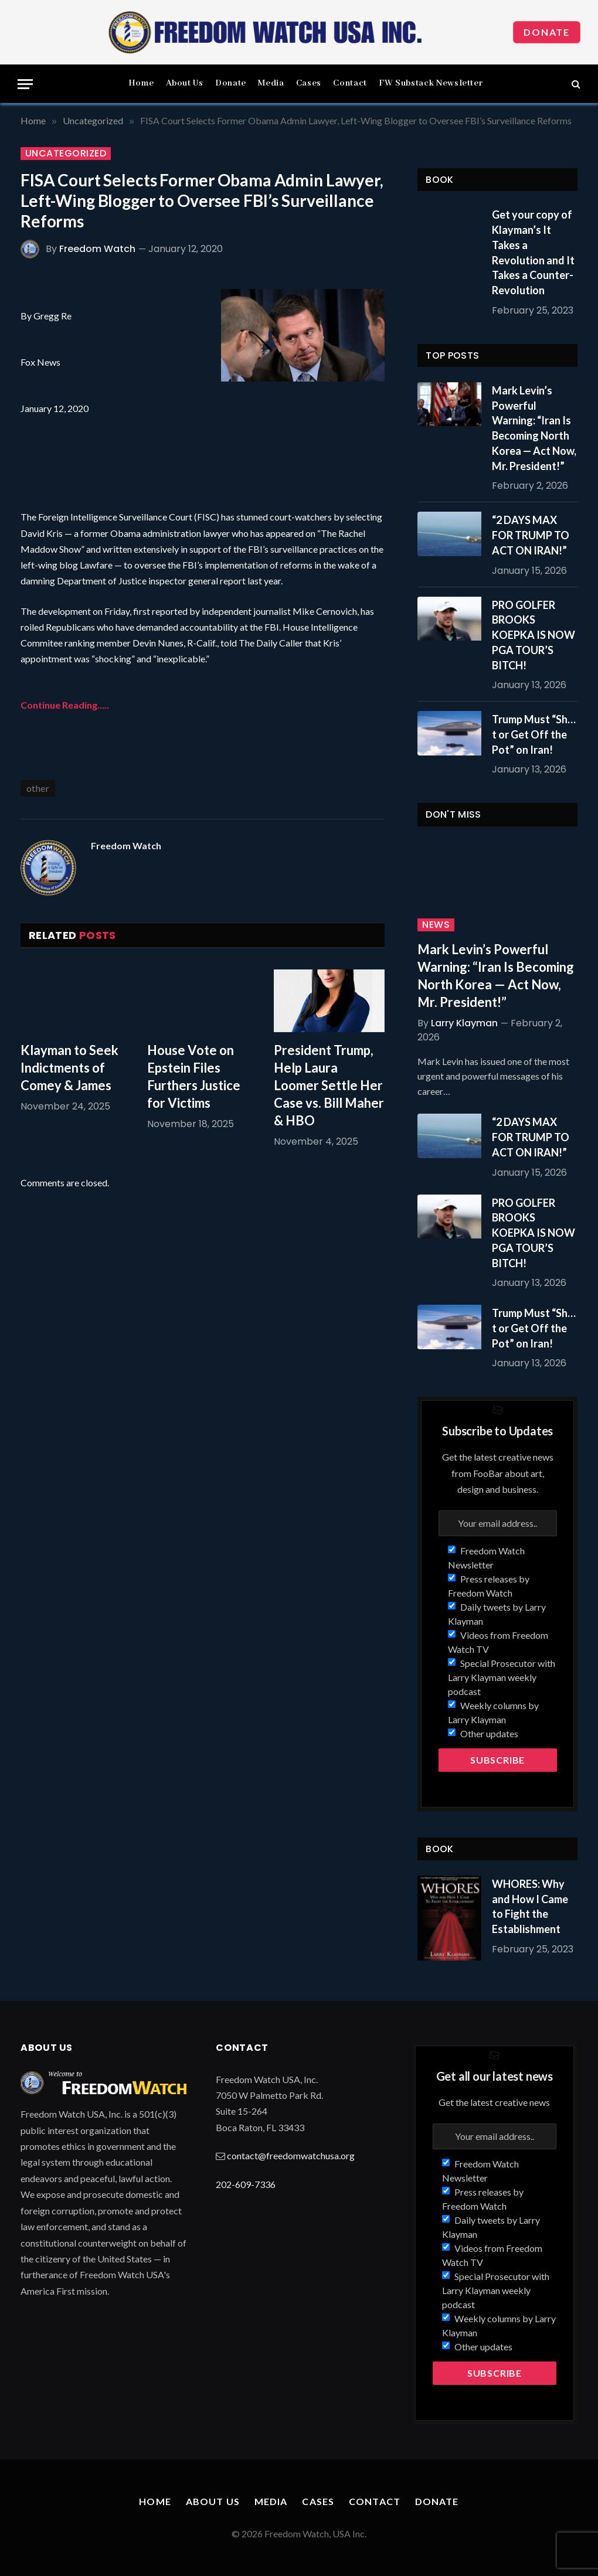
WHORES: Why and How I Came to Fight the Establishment (530, 1906)
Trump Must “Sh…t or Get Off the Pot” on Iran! (534, 734)
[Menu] (25, 84)
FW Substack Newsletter (431, 83)
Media (271, 83)
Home (141, 83)
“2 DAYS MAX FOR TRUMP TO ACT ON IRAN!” (530, 534)
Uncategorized (65, 153)
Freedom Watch (97, 249)
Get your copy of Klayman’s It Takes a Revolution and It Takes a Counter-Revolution (533, 252)
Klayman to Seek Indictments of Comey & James (69, 1067)
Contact (349, 83)
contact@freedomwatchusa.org (291, 2155)
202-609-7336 (246, 2184)
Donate (547, 32)
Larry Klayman (464, 1023)
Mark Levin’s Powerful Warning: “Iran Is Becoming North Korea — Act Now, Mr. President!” (534, 428)
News (436, 924)
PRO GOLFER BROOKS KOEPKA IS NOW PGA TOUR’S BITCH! (533, 635)
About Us (184, 83)
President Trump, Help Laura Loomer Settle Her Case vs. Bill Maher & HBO (329, 1085)
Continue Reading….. (65, 704)
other (37, 788)
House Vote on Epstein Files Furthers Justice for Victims (193, 1076)
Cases (308, 83)
